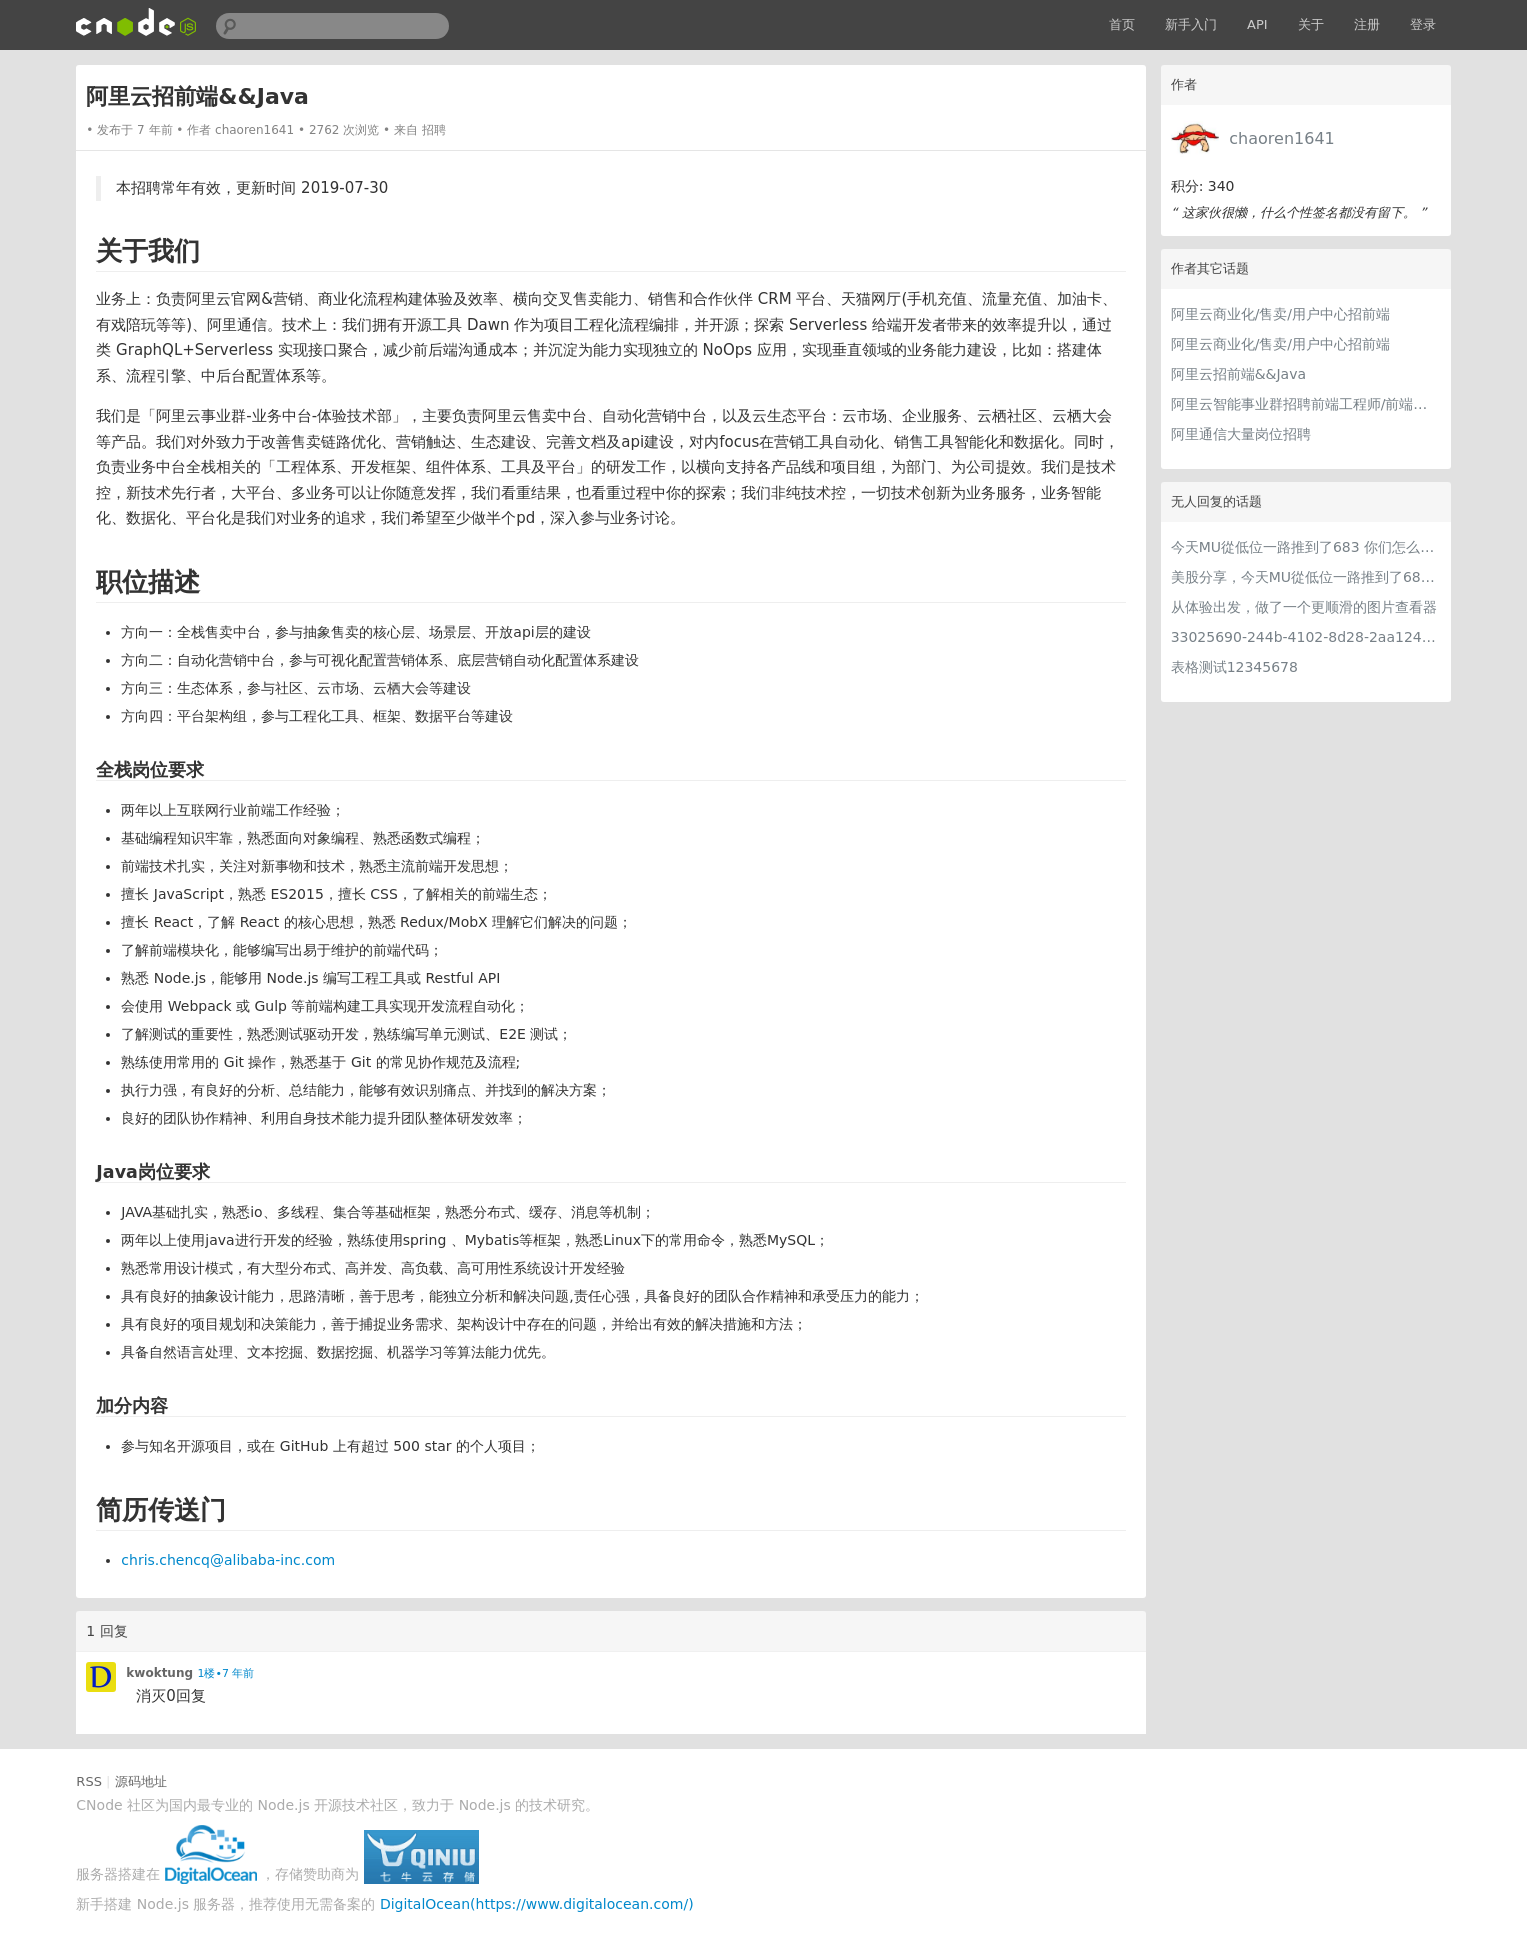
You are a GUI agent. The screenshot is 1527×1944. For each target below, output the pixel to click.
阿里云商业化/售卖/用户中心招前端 (1280, 314)
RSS (89, 1781)
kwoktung (159, 1673)
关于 (1311, 24)
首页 (1122, 24)
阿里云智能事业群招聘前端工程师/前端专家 (1306, 404)
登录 (1423, 24)
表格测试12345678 (1234, 667)
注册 (1367, 24)
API (1257, 24)
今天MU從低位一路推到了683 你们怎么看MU (1306, 547)
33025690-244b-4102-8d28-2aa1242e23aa (1306, 637)
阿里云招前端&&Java (1238, 374)
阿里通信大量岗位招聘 (1241, 434)
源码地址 (141, 1781)
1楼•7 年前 (226, 1673)
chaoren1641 (1281, 138)
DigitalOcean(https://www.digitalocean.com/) (537, 1904)
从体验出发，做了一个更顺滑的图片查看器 (1304, 607)
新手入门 (1191, 24)
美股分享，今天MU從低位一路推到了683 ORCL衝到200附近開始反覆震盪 (1306, 577)
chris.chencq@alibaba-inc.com (228, 1560)
